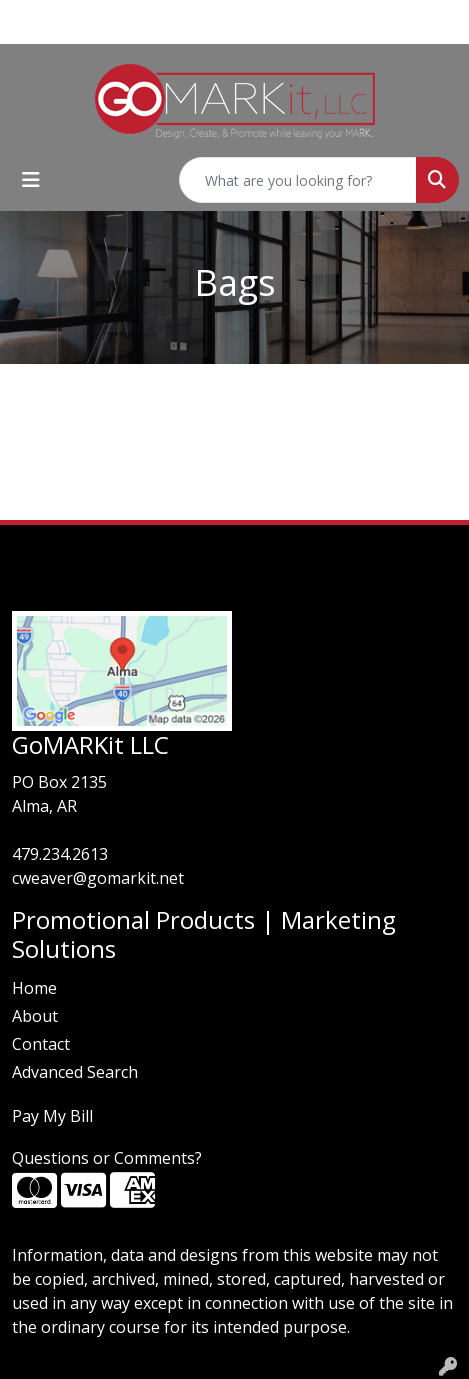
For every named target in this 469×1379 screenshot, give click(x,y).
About (35, 1016)
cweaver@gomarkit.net (98, 878)
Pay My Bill (52, 1116)
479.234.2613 (60, 854)
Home (34, 988)
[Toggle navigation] (31, 180)
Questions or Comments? (107, 1158)
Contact (41, 1044)
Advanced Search (75, 1072)
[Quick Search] (298, 180)
